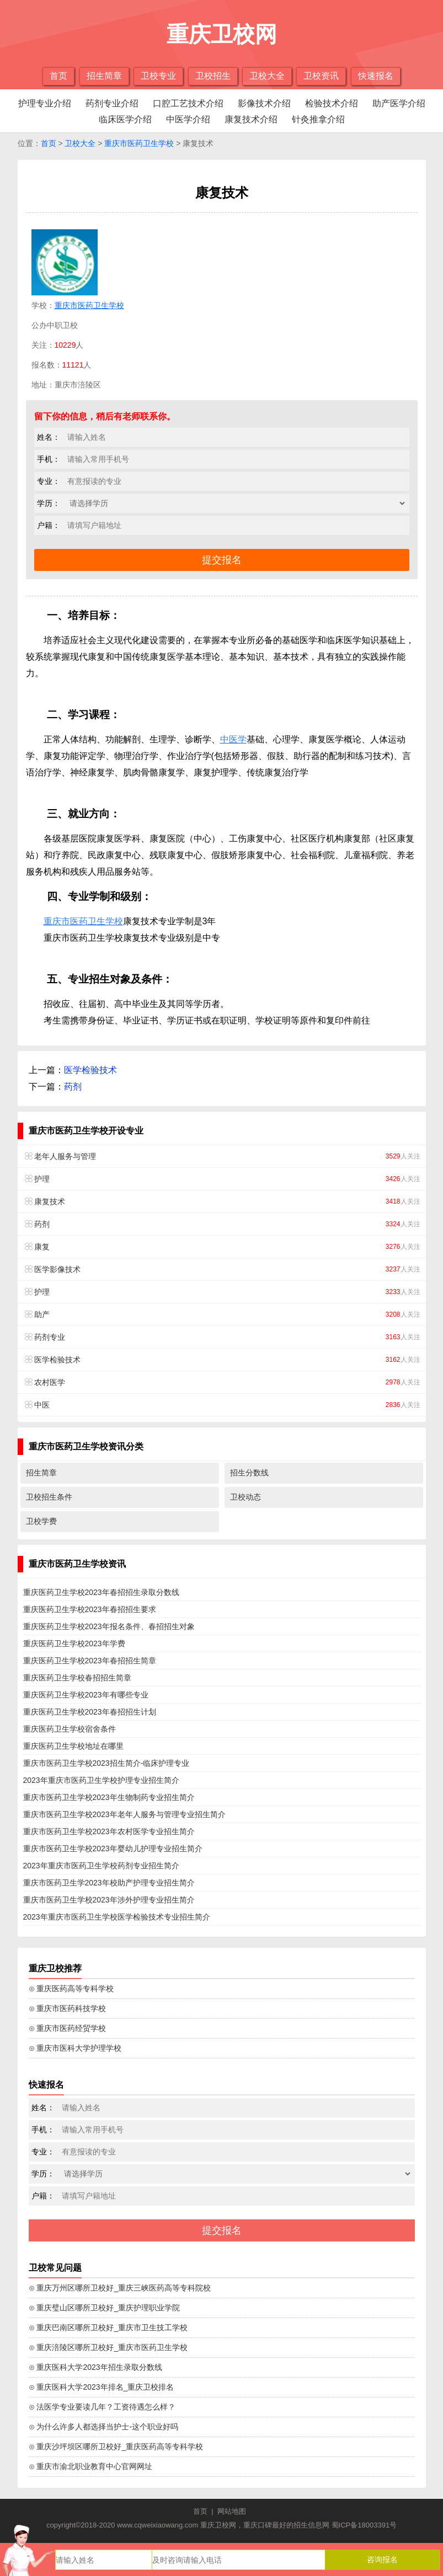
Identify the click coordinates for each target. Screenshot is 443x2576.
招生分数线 (249, 1472)
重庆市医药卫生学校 (139, 143)
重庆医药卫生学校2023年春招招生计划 (89, 1711)
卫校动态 (245, 1496)
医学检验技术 (90, 1070)
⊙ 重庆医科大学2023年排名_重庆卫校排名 (101, 2387)
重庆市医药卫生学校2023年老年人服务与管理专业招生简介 (124, 1814)
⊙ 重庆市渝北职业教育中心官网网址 (91, 2466)
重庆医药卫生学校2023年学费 (74, 1643)
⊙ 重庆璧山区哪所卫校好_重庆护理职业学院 (104, 2307)
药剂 (73, 1086)
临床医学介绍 (125, 119)
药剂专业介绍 (112, 103)
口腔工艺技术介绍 (188, 103)
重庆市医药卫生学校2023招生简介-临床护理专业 (106, 1763)
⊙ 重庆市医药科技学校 (67, 2008)
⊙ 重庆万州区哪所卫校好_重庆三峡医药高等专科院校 (120, 2287)
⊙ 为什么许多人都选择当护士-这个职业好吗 (104, 2426)
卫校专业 (158, 75)
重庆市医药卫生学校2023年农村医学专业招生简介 (109, 1831)
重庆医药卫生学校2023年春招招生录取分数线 (101, 1592)
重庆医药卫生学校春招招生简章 (77, 1677)
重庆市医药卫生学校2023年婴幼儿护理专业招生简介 (112, 1848)
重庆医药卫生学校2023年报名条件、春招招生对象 (109, 1626)
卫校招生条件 (49, 1496)
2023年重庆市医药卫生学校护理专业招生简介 (101, 1780)
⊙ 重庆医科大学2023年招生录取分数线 (95, 2367)
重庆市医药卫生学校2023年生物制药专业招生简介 (109, 1797)
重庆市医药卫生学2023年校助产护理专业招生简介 (109, 1882)
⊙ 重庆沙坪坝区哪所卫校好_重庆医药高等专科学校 (116, 2446)
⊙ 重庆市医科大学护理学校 (75, 2048)
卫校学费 (41, 1521)
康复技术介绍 (251, 119)
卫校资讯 (321, 75)
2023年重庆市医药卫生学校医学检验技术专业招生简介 (116, 1916)
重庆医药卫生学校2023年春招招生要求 (89, 1609)
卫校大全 (267, 75)
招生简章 (104, 75)
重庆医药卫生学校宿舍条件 (69, 1728)
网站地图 (231, 2511)
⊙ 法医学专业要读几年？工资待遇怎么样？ (102, 2406)
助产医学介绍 (398, 103)
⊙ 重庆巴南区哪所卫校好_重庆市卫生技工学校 (108, 2327)
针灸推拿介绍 (318, 119)
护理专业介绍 (44, 103)
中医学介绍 (188, 119)
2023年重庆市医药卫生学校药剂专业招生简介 (101, 1865)
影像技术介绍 (264, 103)
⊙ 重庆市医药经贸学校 (67, 2028)
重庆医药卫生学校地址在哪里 (73, 1746)
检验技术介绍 (331, 103)
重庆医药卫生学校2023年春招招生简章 (89, 1660)
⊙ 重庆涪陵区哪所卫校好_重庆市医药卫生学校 (108, 2347)
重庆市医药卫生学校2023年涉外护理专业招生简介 (109, 1899)
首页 (58, 75)
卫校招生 (213, 75)
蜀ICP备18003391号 (364, 2525)
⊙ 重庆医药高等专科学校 (71, 1988)
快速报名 (375, 75)
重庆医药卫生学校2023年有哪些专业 (85, 1694)
